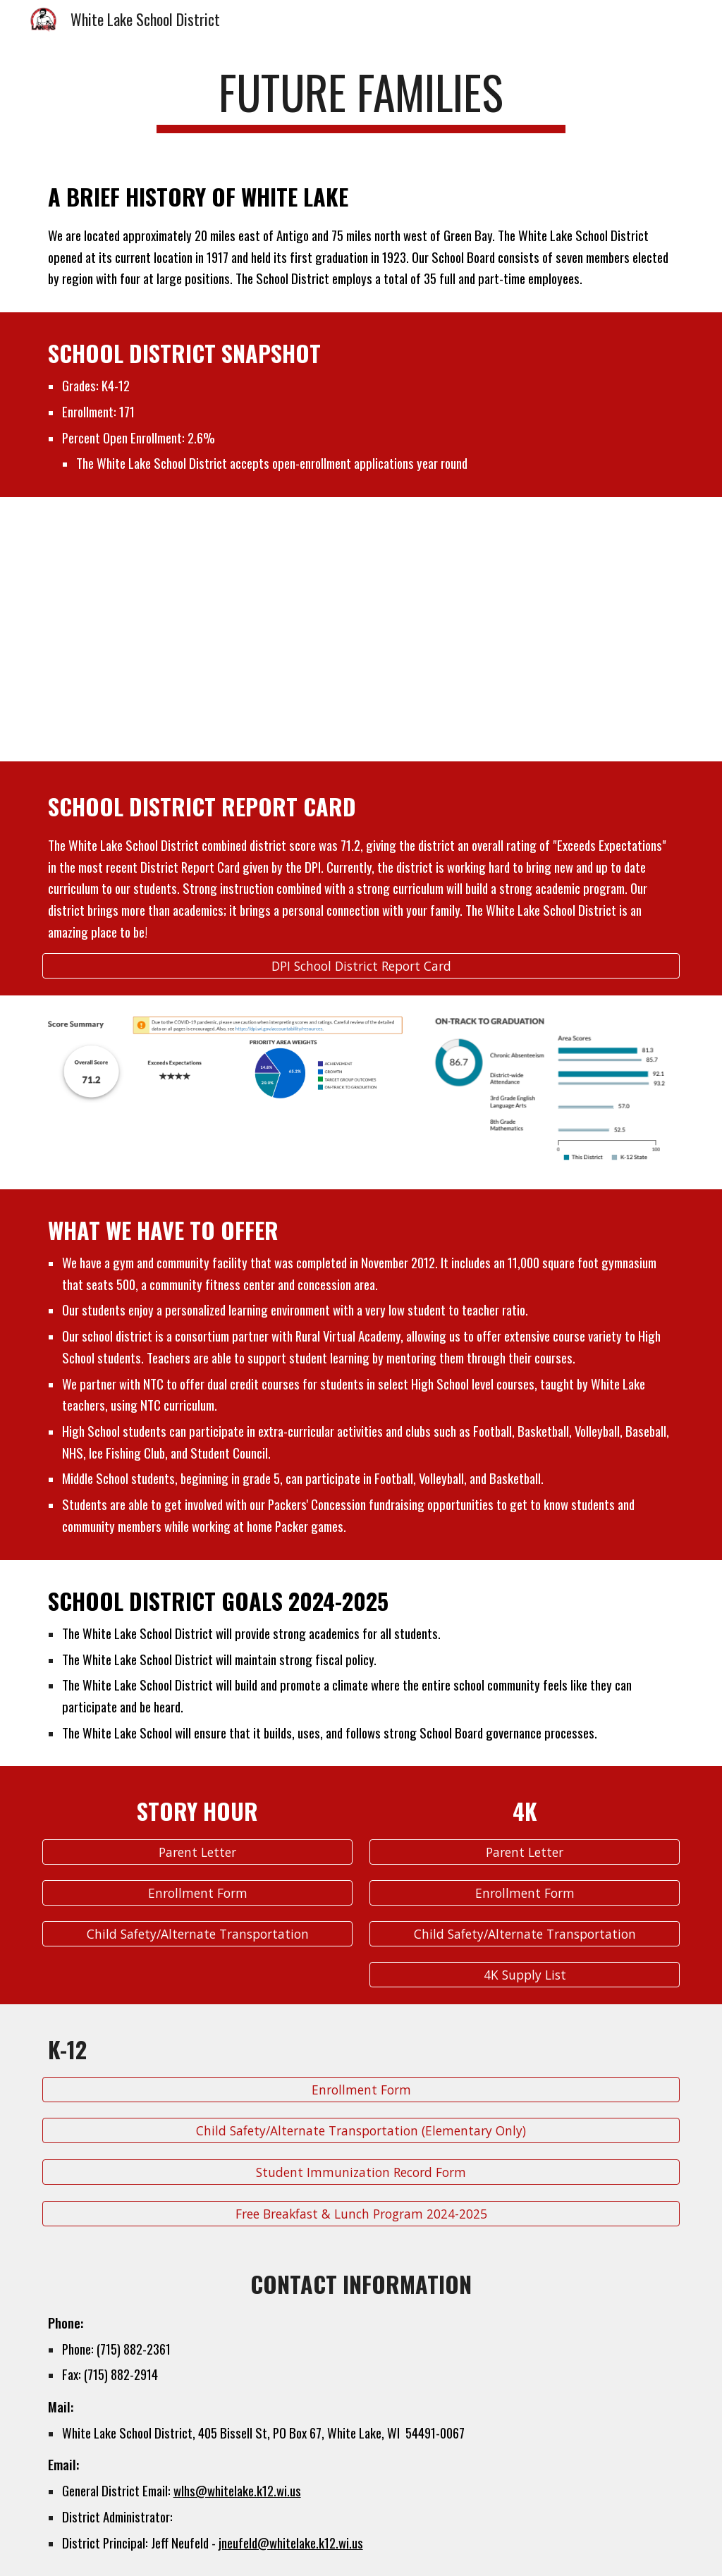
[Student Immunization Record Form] (361, 2172)
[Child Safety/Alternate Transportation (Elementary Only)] (361, 2131)
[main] (360, 99)
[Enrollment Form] (198, 1892)
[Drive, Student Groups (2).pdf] (524, 629)
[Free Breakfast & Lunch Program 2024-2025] (361, 2213)
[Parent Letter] (198, 1852)
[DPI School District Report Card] (361, 965)
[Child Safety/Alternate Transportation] (198, 1933)
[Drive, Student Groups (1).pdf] (197, 629)
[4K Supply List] (525, 1974)
